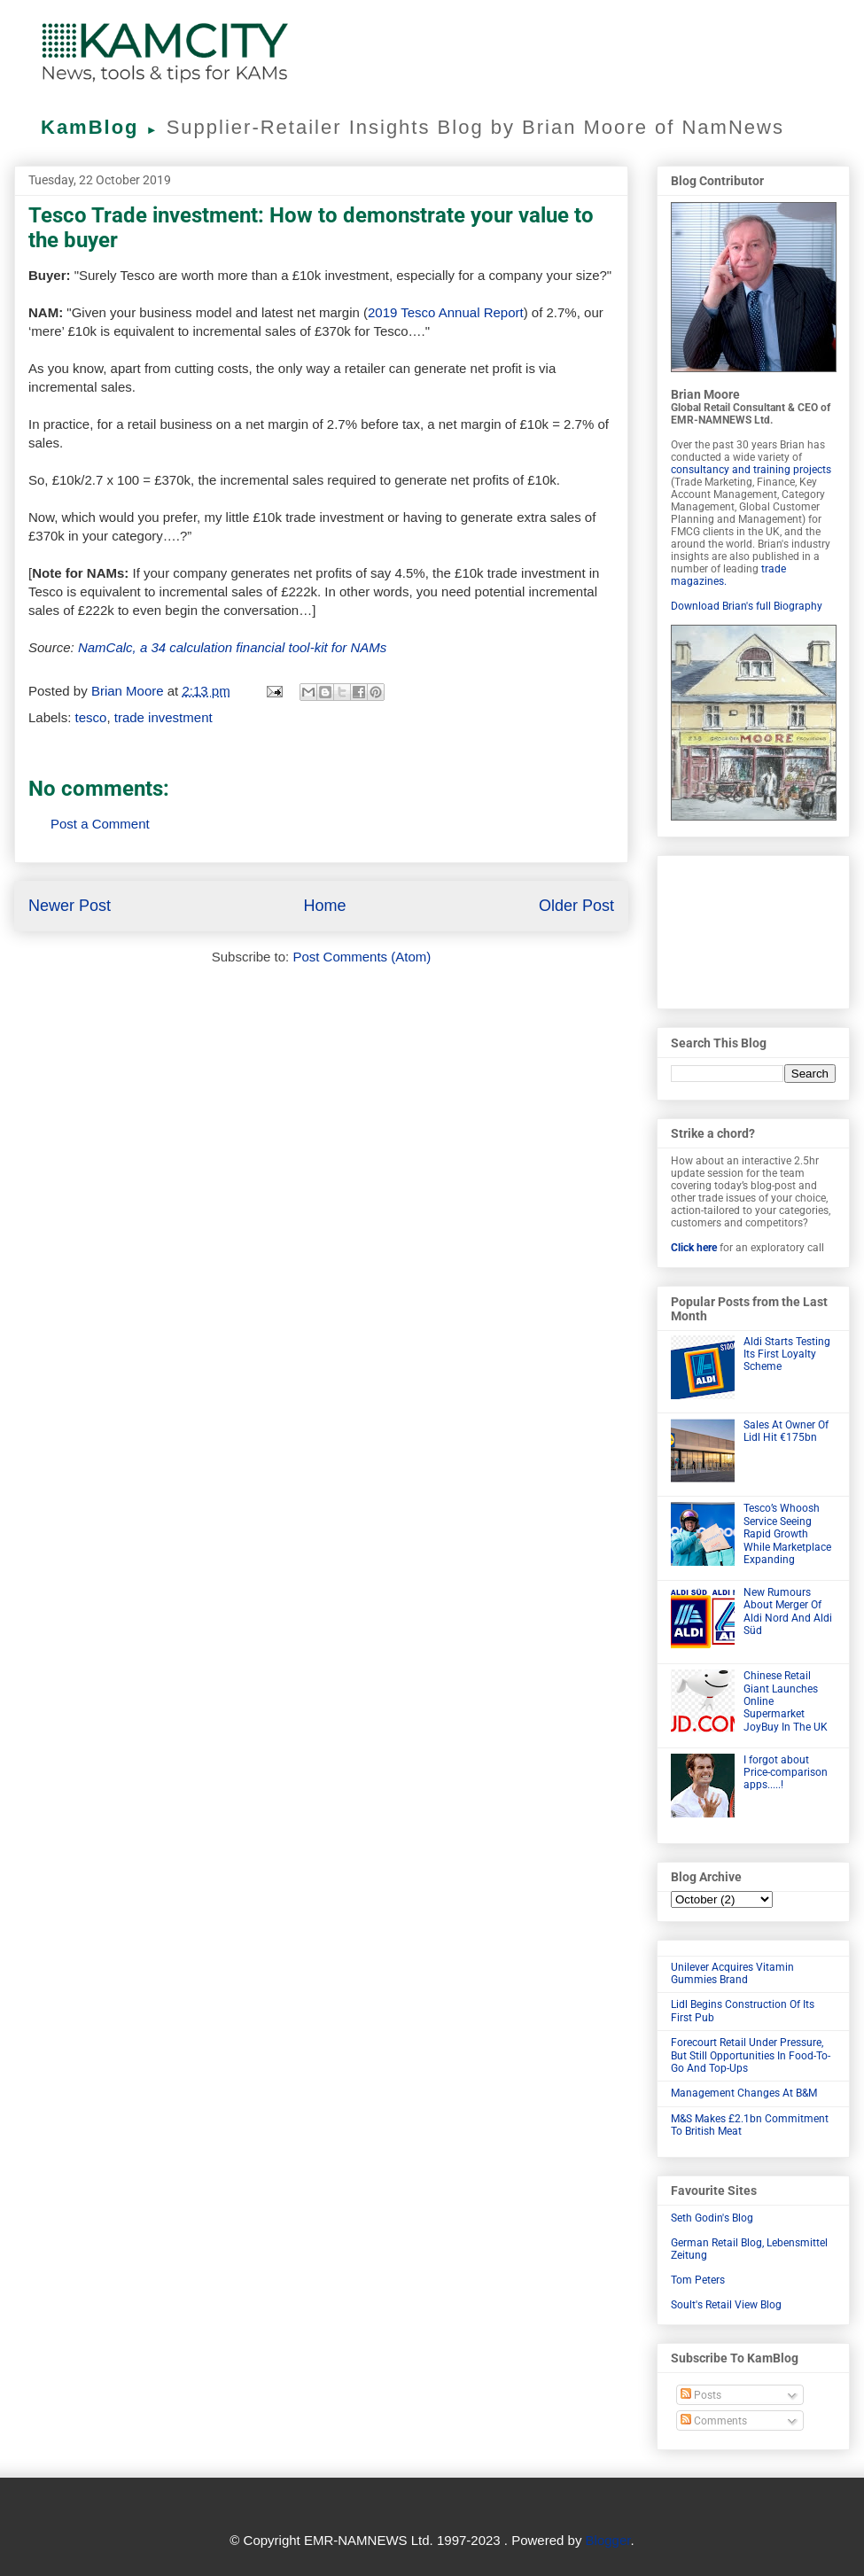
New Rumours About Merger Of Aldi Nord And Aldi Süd (787, 1611)
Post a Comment (100, 823)
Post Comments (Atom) (361, 956)
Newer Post (69, 905)
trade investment (163, 717)
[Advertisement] (753, 928)
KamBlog (104, 127)
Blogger (608, 2540)
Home (324, 905)
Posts (701, 2395)
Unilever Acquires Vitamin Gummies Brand (732, 1973)
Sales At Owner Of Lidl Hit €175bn (786, 1431)
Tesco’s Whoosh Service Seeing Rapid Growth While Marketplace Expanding (787, 1534)
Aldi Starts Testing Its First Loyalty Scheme (786, 1354)
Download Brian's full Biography (746, 606)
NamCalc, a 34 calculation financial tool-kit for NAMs (232, 647)
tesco (91, 717)
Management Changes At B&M (744, 2093)
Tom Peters (698, 2280)
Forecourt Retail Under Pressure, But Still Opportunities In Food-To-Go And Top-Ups (750, 2055)
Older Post (576, 905)
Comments (714, 2421)
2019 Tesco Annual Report (446, 312)
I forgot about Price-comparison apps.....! (785, 1773)
